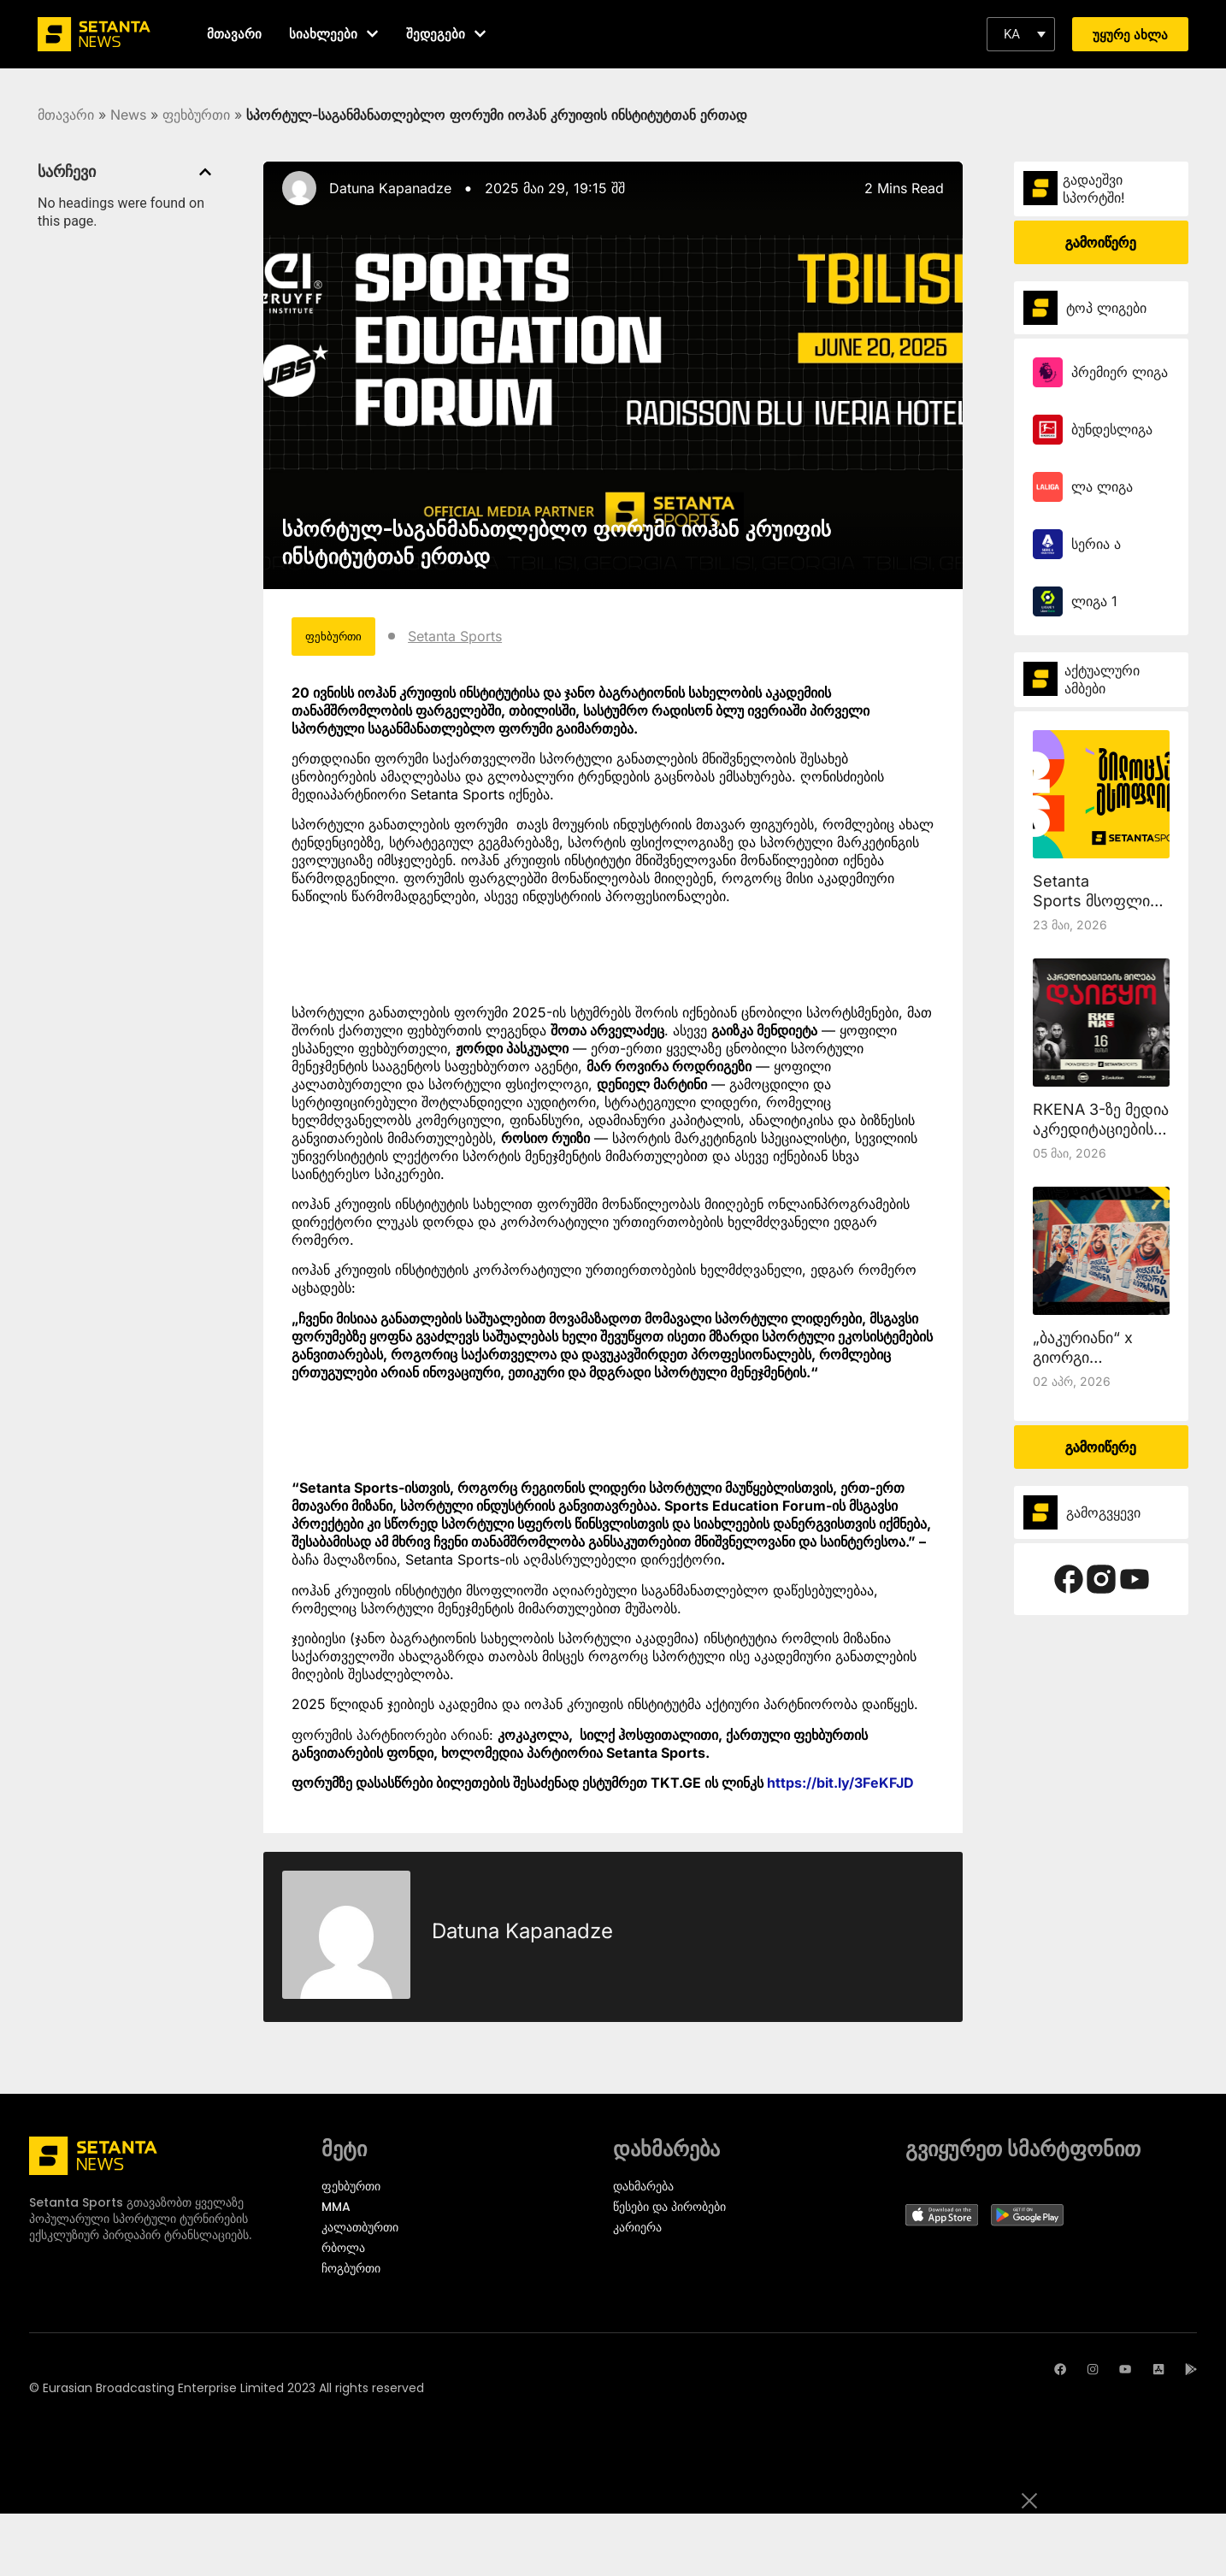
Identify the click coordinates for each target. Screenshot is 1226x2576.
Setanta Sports (485, 638)
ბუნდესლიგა (1111, 429)
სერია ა (1096, 543)
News (128, 114)
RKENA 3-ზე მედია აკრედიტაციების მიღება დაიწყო (1101, 1129)
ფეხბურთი (196, 114)
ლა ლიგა (1102, 486)
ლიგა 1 (1094, 601)
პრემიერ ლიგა (1119, 371)
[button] (1021, 34)
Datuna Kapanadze (390, 188)
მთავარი (66, 114)
